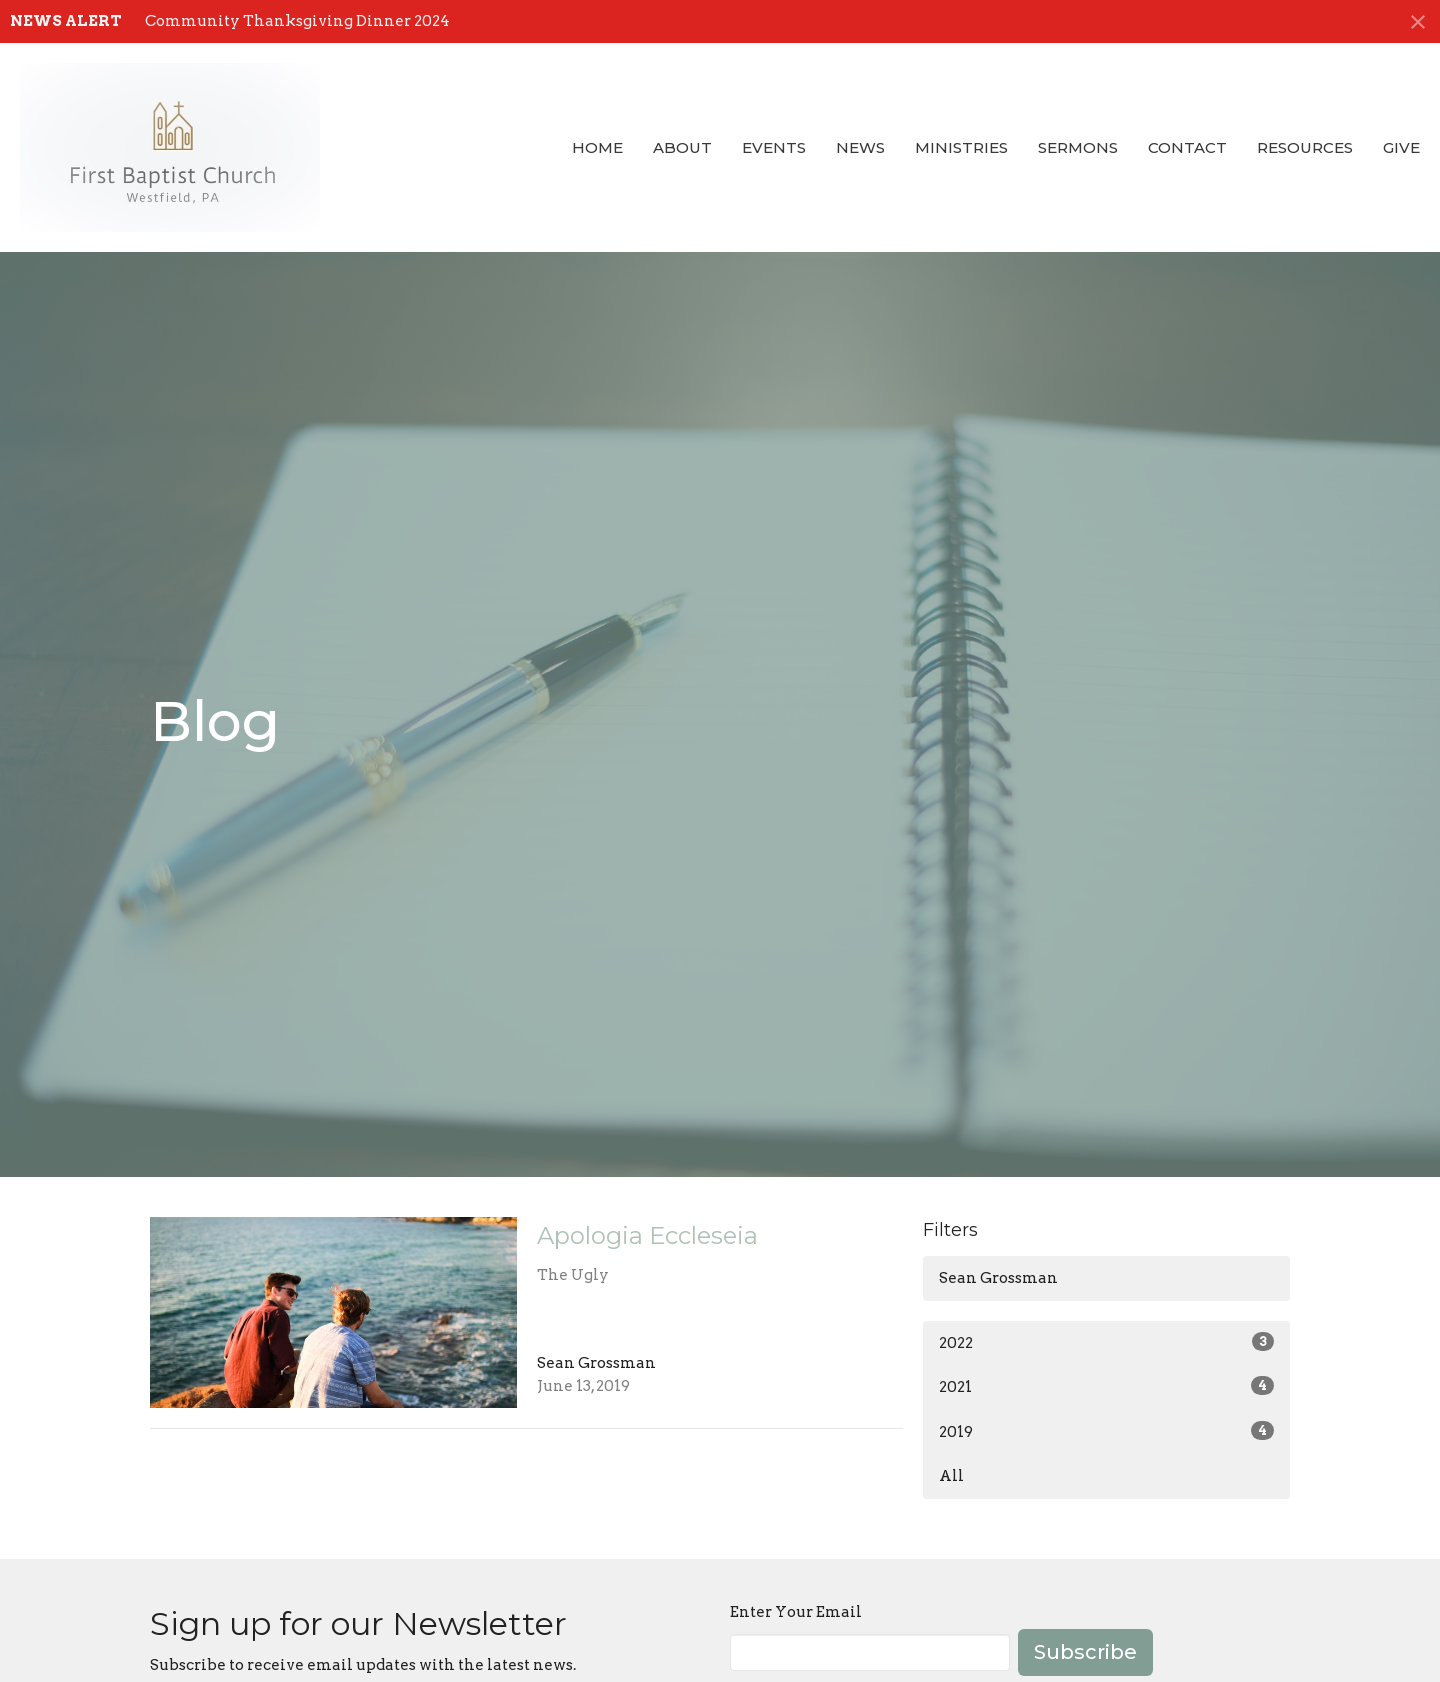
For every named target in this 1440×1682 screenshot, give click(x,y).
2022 (1106, 1342)
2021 (1106, 1386)
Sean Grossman (998, 1278)
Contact (1187, 147)
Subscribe (1085, 1652)
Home (597, 147)
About (682, 147)
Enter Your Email (796, 1612)
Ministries (961, 147)
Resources (1305, 147)
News (860, 147)
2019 (1106, 1431)
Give (1401, 147)
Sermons (1078, 147)
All (951, 1476)
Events (774, 147)
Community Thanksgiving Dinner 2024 (297, 21)
